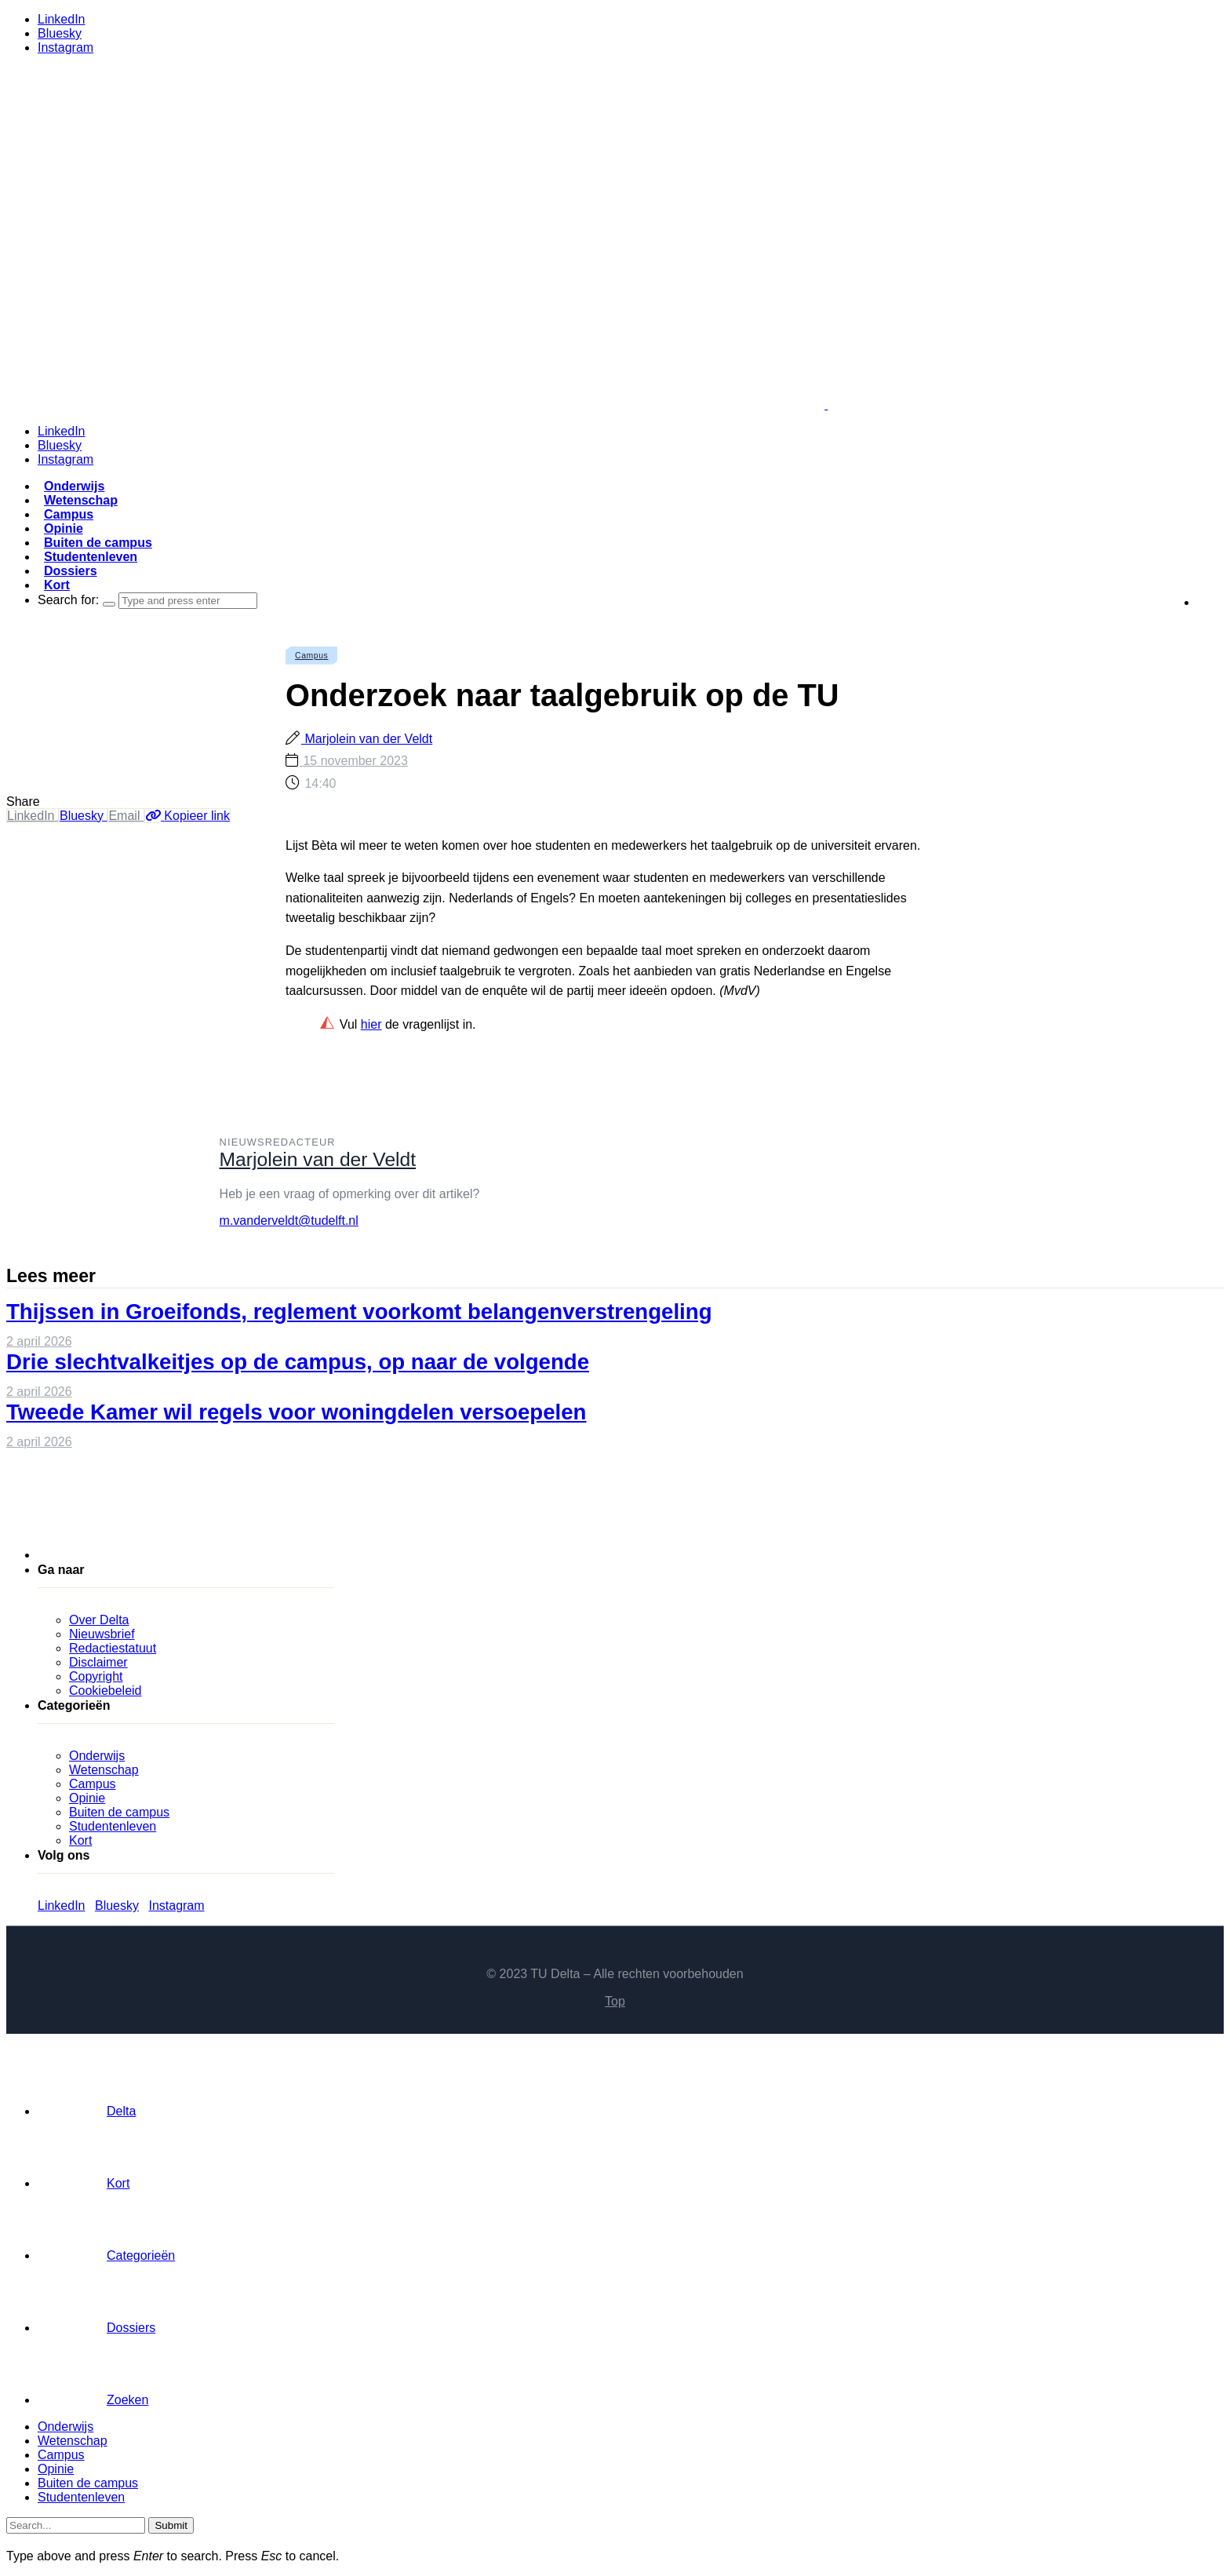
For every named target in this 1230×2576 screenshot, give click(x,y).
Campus (68, 514)
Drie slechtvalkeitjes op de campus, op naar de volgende (297, 1362)
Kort (57, 585)
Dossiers (70, 571)
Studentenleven (90, 556)
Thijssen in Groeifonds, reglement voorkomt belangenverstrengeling (359, 1311)
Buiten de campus (98, 542)
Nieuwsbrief (102, 1634)
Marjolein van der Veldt (366, 738)
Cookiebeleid (105, 1690)
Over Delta (99, 1620)
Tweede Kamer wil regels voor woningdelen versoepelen (296, 1412)
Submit (171, 2525)
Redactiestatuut (112, 1648)
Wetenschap (81, 500)
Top (615, 2001)
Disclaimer (98, 1662)
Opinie (63, 528)
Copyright (95, 1676)
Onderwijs (74, 486)
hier (371, 1024)
